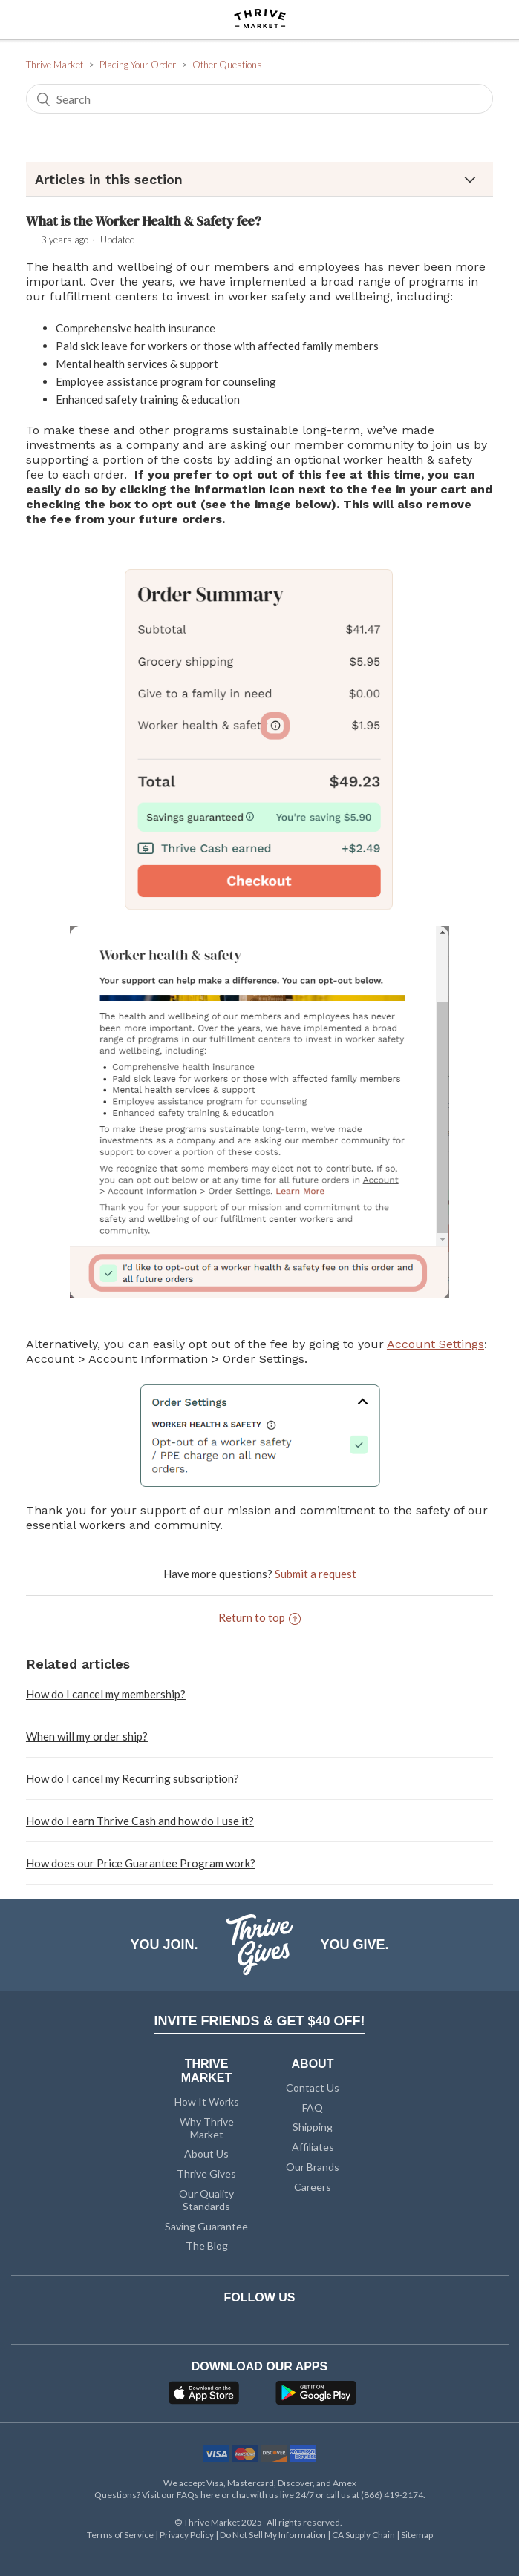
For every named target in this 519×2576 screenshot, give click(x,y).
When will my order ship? (87, 1736)
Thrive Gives (206, 2173)
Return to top (259, 1617)
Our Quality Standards (206, 2199)
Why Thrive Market (207, 2127)
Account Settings (435, 1344)
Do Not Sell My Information (273, 2534)
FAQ (312, 2107)
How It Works (206, 2101)
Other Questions (227, 64)
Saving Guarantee (206, 2226)
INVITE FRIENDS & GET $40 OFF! (259, 2021)
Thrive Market (54, 64)
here (210, 2494)
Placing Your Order (137, 64)
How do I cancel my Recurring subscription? (132, 1778)
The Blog (207, 2245)
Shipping (313, 2126)
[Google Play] (316, 2397)
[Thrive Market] (260, 19)
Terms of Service (121, 2534)
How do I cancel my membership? (106, 1694)
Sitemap (417, 2534)
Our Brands (312, 2167)
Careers (312, 2187)
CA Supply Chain (364, 2534)
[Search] (259, 99)
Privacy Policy (187, 2534)
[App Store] (205, 2397)
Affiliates (313, 2146)
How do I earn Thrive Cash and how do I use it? (140, 1820)
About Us (206, 2153)
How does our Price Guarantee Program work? (140, 1863)
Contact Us (312, 2087)
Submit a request (315, 1573)
